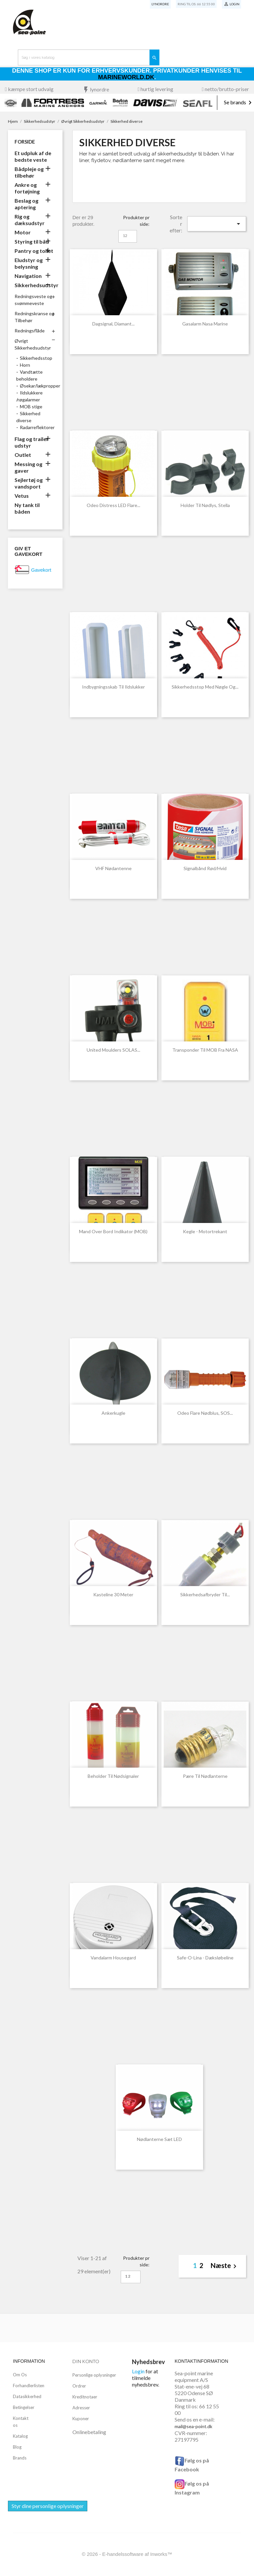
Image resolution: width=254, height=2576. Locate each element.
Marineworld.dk (126, 77)
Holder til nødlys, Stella (205, 505)
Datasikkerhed (27, 2396)
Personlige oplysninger (94, 2375)
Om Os (20, 2374)
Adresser (81, 2407)
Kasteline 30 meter (113, 1594)
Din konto (85, 2361)
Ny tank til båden (27, 508)
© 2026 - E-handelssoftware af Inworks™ (127, 2554)
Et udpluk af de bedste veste (33, 156)
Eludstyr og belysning (29, 263)
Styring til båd (32, 241)
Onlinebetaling (89, 2432)
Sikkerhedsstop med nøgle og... (205, 687)
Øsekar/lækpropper (40, 386)
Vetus (22, 495)
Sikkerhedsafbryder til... (205, 1594)
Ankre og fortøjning (27, 188)
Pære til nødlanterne (205, 1776)
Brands (19, 2457)
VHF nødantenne (113, 868)
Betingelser (23, 2407)
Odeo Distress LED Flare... (113, 505)
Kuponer (80, 2418)
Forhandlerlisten (28, 2385)
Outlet (23, 455)
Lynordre (160, 4)
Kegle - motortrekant (205, 1231)
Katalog (20, 2436)
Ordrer (79, 2386)
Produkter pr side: (136, 221)
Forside (25, 142)
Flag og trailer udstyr (32, 442)
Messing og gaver (28, 467)
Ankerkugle (113, 1413)
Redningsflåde (30, 330)
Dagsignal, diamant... (113, 323)
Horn (25, 365)
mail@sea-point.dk (193, 2426)
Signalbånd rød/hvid (205, 868)
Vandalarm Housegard (113, 1957)
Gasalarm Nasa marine (205, 323)
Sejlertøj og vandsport (29, 483)
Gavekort (41, 570)
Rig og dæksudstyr (30, 219)
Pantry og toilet (34, 251)
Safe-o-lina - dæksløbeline (205, 1957)
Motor (23, 232)
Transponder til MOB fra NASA (205, 1050)
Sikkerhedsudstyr (35, 285)
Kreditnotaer (84, 2396)
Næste (225, 2266)
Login (138, 2371)
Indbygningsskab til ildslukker (113, 687)
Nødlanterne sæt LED (159, 2139)
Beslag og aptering (26, 203)
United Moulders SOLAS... (113, 1050)
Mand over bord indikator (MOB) (113, 1231)
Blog (17, 2447)
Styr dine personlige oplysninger (48, 2506)
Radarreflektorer (37, 427)
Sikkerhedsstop (36, 358)
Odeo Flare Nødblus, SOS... (205, 1413)
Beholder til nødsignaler (113, 1776)
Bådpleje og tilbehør (29, 172)
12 (125, 235)
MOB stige (31, 406)
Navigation (28, 276)
